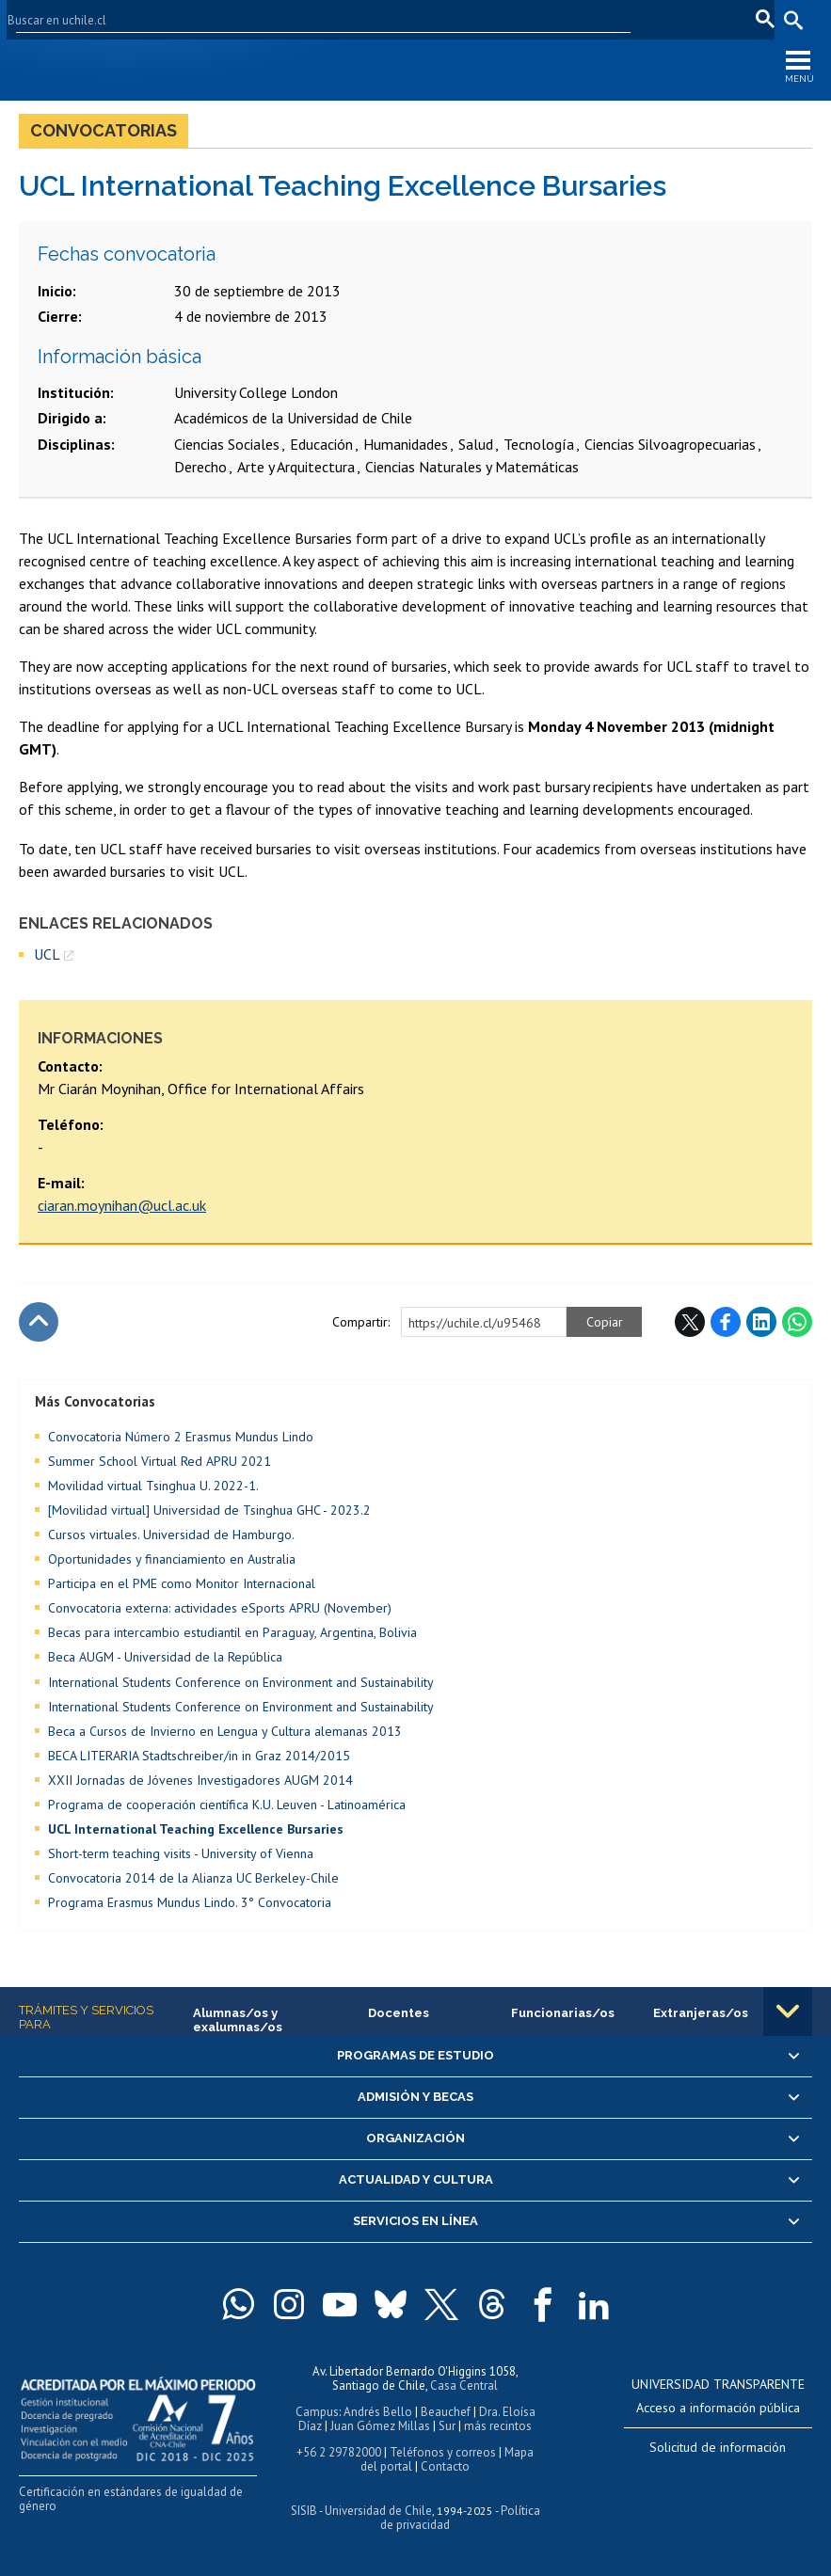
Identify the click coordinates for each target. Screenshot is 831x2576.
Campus (317, 2412)
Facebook (725, 1322)
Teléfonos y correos (443, 2452)
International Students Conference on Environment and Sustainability (241, 1682)
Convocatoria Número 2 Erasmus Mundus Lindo (180, 1436)
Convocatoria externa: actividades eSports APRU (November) (220, 1607)
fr (732, 19)
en (703, 19)
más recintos (498, 2426)
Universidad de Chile (378, 2511)
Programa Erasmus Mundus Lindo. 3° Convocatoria (189, 1902)
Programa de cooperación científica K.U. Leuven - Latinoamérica (227, 1804)
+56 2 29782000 (338, 2452)
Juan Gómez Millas (380, 2426)
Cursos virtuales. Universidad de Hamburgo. (171, 1534)
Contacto (445, 2466)
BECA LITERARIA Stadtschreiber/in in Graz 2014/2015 (199, 1755)
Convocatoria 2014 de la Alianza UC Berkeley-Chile (193, 1877)
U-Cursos (530, 19)
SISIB (304, 2511)
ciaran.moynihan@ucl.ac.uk (122, 1205)
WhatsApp (797, 1321)
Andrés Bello (378, 2412)
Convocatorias (103, 130)
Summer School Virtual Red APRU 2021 (159, 1461)
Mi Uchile (598, 19)
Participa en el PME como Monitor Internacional (181, 1583)
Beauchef (446, 2412)
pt (760, 19)
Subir (38, 1322)
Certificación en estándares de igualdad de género (131, 2499)
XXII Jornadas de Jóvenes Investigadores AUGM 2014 (200, 1780)
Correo (659, 19)
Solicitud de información (717, 2447)
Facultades (433, 19)
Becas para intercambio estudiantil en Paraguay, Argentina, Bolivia (232, 1632)
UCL (47, 954)
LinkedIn (761, 1321)
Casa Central (464, 2385)
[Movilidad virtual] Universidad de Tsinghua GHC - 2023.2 (209, 1510)
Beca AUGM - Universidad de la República (165, 1656)
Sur (447, 2426)
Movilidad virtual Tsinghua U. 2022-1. (153, 1485)
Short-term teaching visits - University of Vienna (180, 1853)
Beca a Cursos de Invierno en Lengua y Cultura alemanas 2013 (225, 1731)
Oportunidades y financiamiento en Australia (172, 1558)
